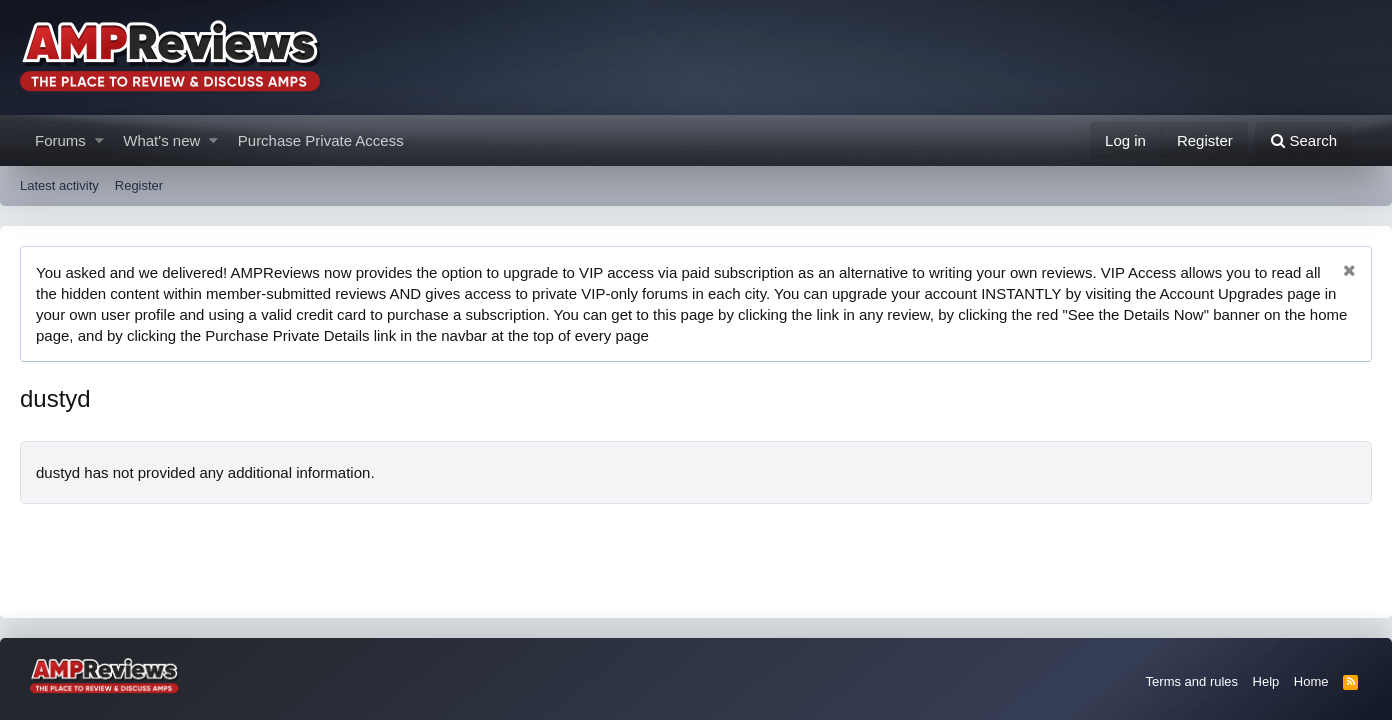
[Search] (1303, 140)
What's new (161, 140)
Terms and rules (1192, 681)
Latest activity (59, 185)
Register (139, 185)
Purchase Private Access (321, 140)
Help (1266, 681)
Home (1311, 681)
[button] (99, 140)
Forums (60, 140)
